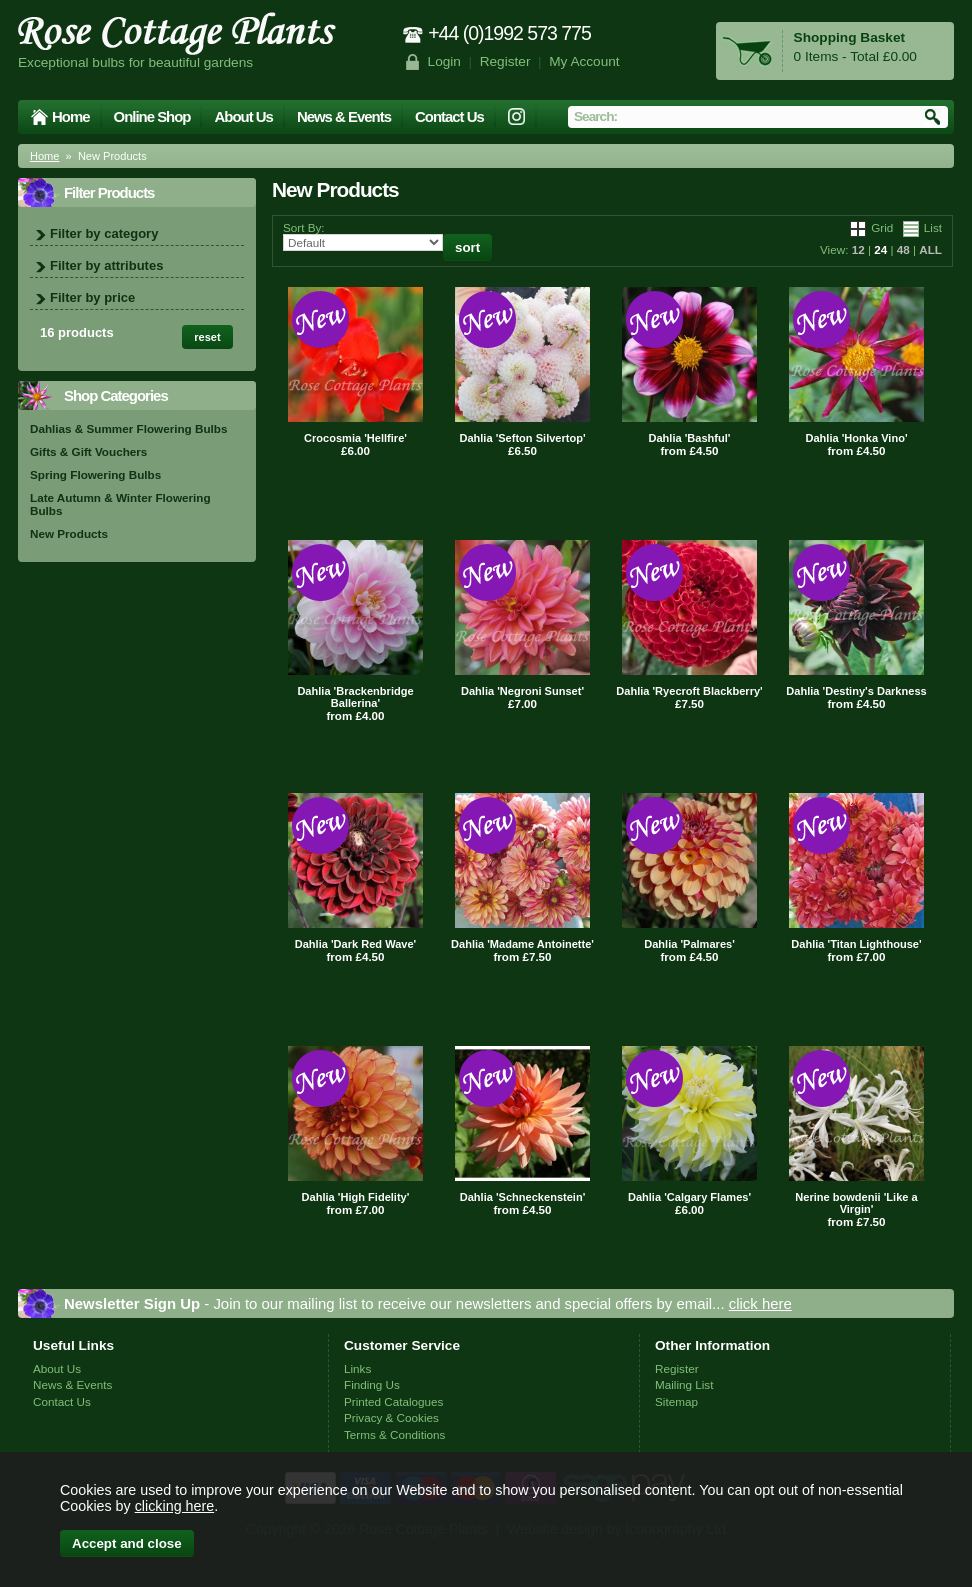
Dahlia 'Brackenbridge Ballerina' (355, 697)
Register (505, 61)
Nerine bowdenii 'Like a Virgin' (856, 1203)
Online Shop (152, 116)
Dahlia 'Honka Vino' (856, 438)
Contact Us (449, 116)
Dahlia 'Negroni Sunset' (522, 691)
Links (357, 1368)
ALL (930, 249)
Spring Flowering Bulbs (95, 474)
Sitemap (676, 1401)
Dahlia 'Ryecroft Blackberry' (689, 691)
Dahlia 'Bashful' (690, 438)
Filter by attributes (106, 265)
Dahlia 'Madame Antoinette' (522, 944)
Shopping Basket (849, 37)
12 (858, 249)
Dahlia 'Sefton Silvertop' (522, 438)
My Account (584, 61)
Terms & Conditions (394, 1434)
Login (444, 61)
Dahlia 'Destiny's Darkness (856, 691)
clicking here (174, 1506)
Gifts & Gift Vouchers (88, 451)
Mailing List (684, 1384)
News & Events (344, 116)
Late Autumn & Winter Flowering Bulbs (120, 504)
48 (903, 249)
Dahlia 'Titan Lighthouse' (856, 944)
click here (760, 1303)
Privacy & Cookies (391, 1417)
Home (71, 116)
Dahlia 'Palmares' (689, 944)
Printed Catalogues (393, 1401)
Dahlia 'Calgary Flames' (689, 1197)
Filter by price (92, 297)
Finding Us (372, 1384)
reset (207, 337)
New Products (69, 533)
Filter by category (104, 233)
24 (880, 249)
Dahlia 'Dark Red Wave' (356, 944)
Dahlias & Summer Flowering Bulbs (128, 428)
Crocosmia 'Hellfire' (355, 438)
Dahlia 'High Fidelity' (356, 1197)
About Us (243, 116)
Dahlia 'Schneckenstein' (523, 1197)
